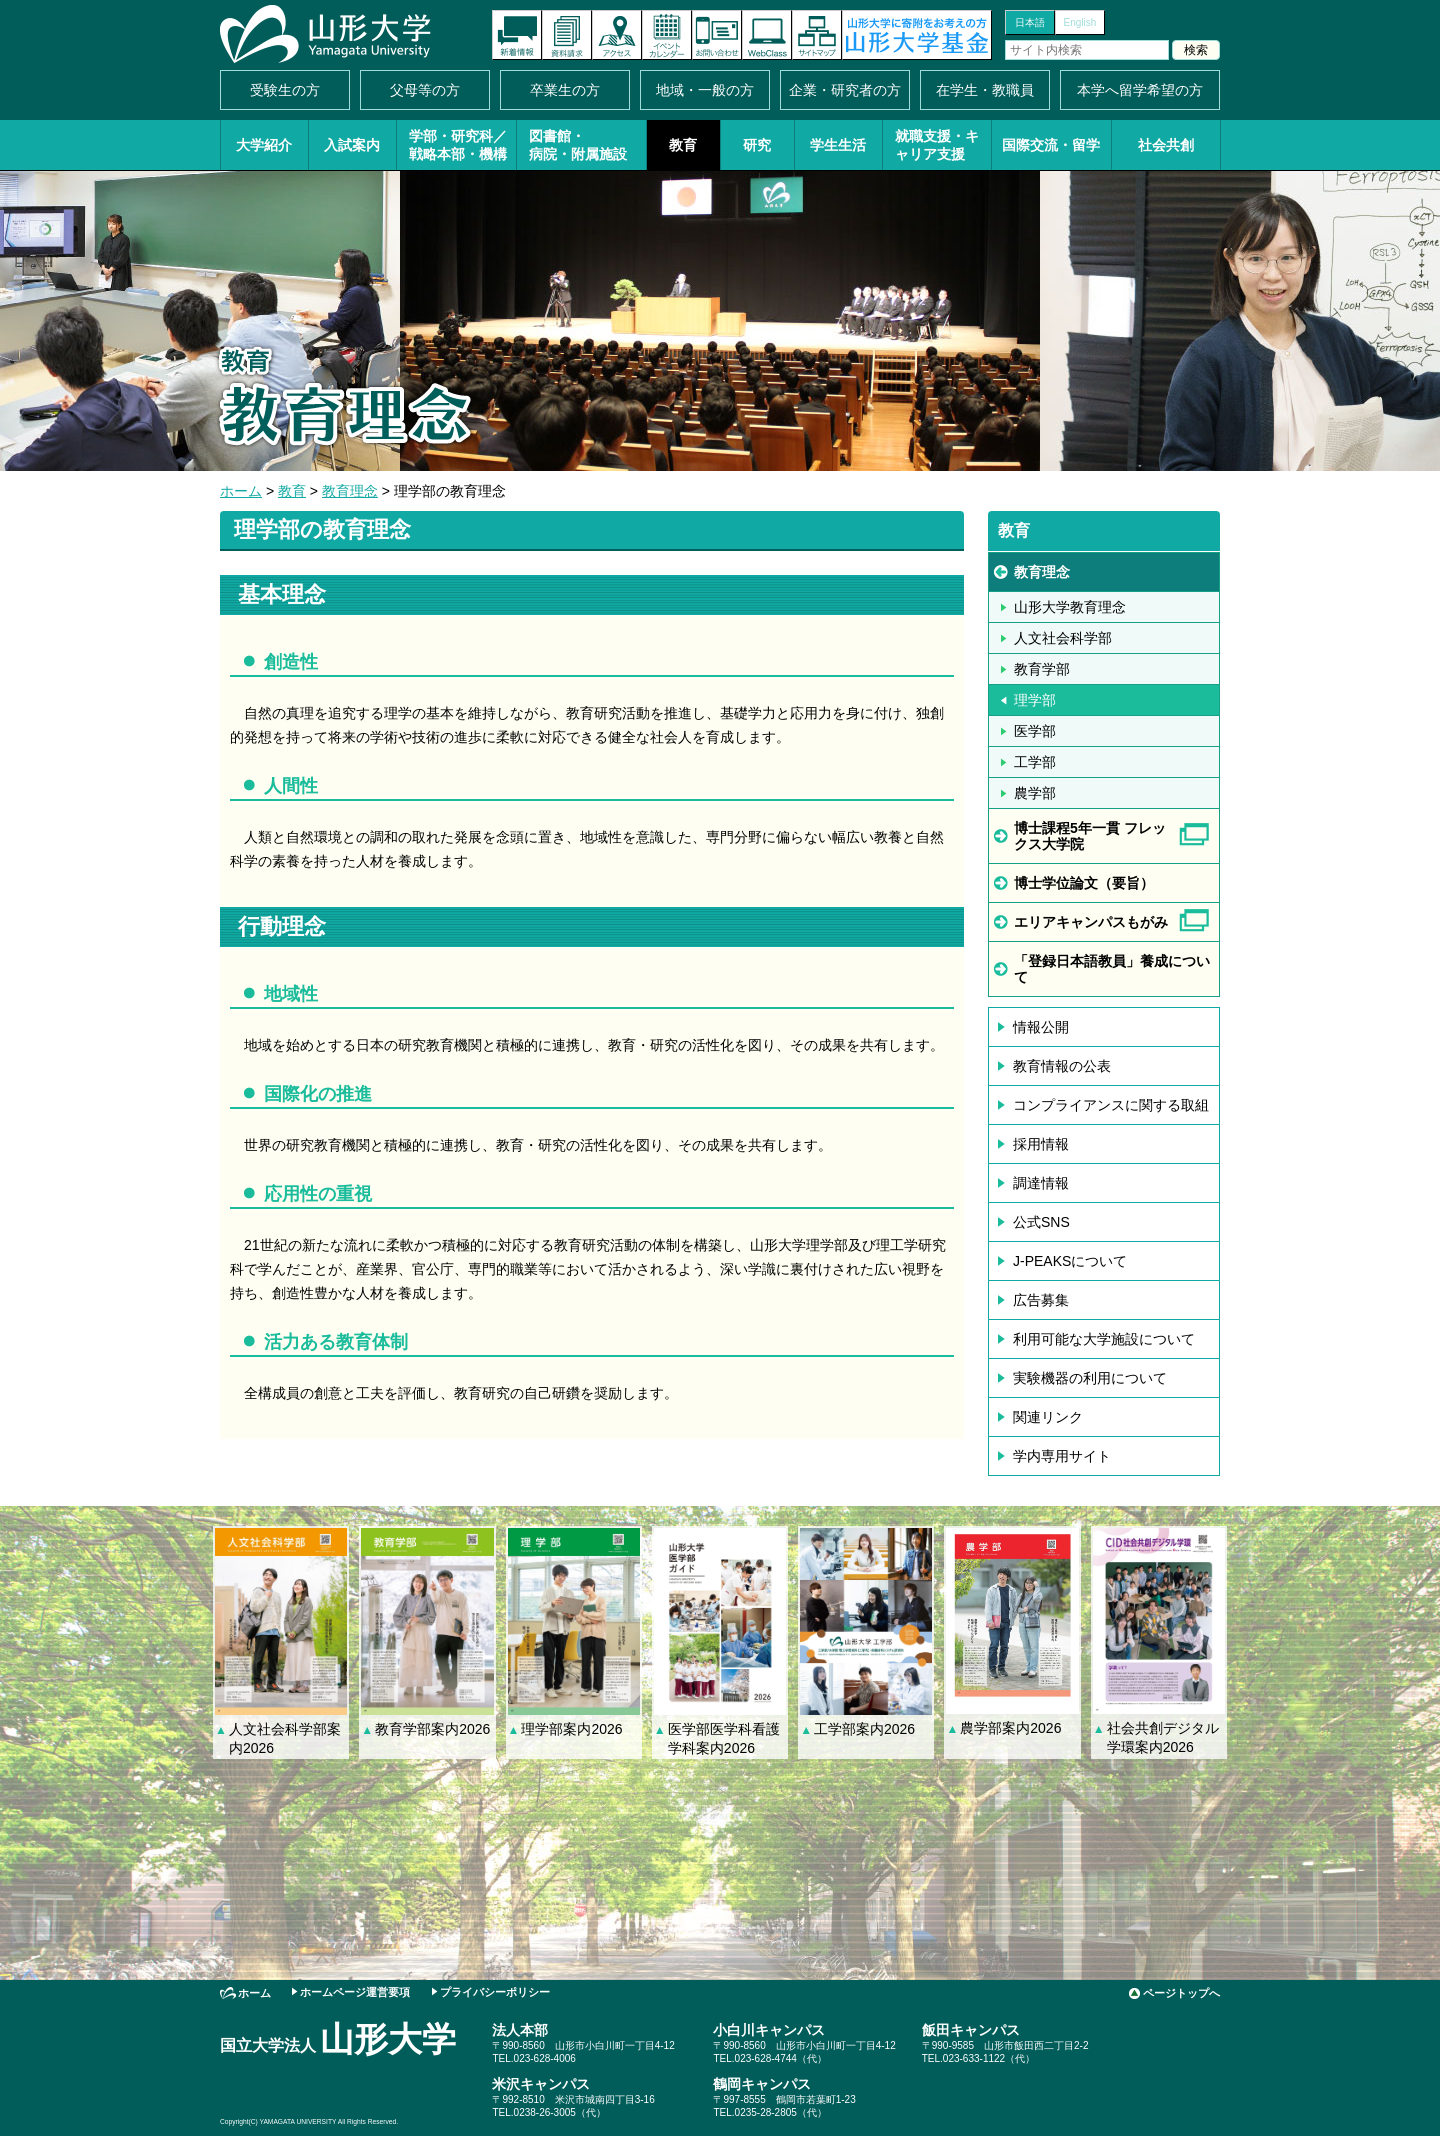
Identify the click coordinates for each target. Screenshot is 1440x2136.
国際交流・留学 (1051, 145)
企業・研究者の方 (845, 90)
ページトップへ (1181, 1993)
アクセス (617, 35)
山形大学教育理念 (1070, 607)
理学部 (1035, 700)
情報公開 (1041, 1027)
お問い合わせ (717, 35)
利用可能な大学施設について (1104, 1339)
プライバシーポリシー (495, 1992)
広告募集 (1041, 1300)
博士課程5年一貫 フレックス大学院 (1090, 836)
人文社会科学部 (1063, 638)
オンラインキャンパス (767, 35)
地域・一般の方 (705, 90)
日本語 (1030, 22)
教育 (683, 145)
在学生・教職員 (985, 90)
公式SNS (1041, 1222)
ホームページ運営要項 (355, 1992)
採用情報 (1041, 1144)
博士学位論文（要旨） (1084, 883)
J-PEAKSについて (1070, 1261)
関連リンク (1048, 1417)
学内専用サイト (1062, 1456)
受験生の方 (285, 90)
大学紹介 (264, 145)
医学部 (1035, 731)
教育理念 (350, 491)
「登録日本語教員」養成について (1112, 969)
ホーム (241, 491)
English (1080, 22)
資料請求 (567, 35)
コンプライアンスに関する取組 (1111, 1105)
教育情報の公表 (1062, 1066)
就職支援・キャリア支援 (937, 145)
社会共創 (1166, 145)
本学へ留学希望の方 (1140, 90)
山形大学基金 (917, 35)
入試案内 (352, 145)
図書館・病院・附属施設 (578, 145)
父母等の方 (425, 90)
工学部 (1035, 762)
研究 (757, 145)
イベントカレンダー (667, 35)
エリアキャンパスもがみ (1091, 922)
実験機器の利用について (1090, 1378)
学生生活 (838, 145)
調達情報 (1041, 1183)
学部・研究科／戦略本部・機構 (458, 145)
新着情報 (517, 35)
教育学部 (1042, 669)
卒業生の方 (565, 90)
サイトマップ (817, 35)
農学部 (1035, 793)
